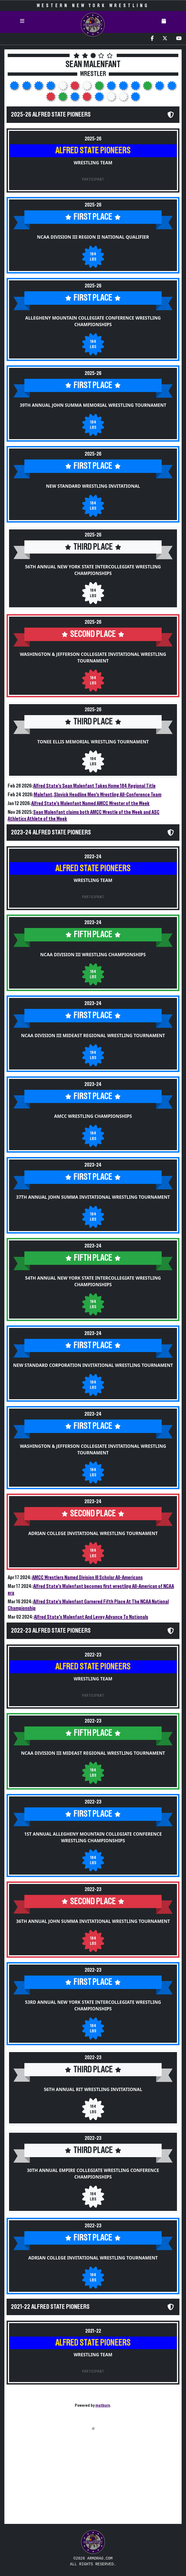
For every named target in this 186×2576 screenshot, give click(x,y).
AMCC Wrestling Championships (93, 1116)
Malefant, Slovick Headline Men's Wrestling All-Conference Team (97, 794)
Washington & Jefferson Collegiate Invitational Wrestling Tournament (93, 657)
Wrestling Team (93, 163)
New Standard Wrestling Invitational (93, 486)
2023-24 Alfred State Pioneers (51, 832)
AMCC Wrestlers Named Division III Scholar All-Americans (87, 1577)
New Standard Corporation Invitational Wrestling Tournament (93, 1365)
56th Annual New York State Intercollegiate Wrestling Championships (93, 570)
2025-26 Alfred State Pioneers (51, 114)
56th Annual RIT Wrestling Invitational (93, 2089)
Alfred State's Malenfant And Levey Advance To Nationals (91, 1617)
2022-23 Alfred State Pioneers (51, 1630)
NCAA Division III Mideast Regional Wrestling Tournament (93, 1035)
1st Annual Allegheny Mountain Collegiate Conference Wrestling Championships (93, 1837)
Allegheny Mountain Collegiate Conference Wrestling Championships (93, 321)
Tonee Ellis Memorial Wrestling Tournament (93, 742)
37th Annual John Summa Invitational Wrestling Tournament (93, 1197)
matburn (102, 2405)
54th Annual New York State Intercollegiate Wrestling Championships (93, 1281)
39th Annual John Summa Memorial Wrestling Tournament (93, 405)
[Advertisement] (93, 2481)
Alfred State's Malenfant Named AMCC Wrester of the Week (90, 803)
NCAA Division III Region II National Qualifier (93, 237)
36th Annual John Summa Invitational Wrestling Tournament (93, 1921)
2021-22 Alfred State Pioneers (50, 2307)
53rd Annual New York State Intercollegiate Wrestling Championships (93, 2005)
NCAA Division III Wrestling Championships (93, 955)
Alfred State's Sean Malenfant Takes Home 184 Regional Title (94, 786)
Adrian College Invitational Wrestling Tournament (93, 1533)
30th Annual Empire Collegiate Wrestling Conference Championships (93, 2173)
